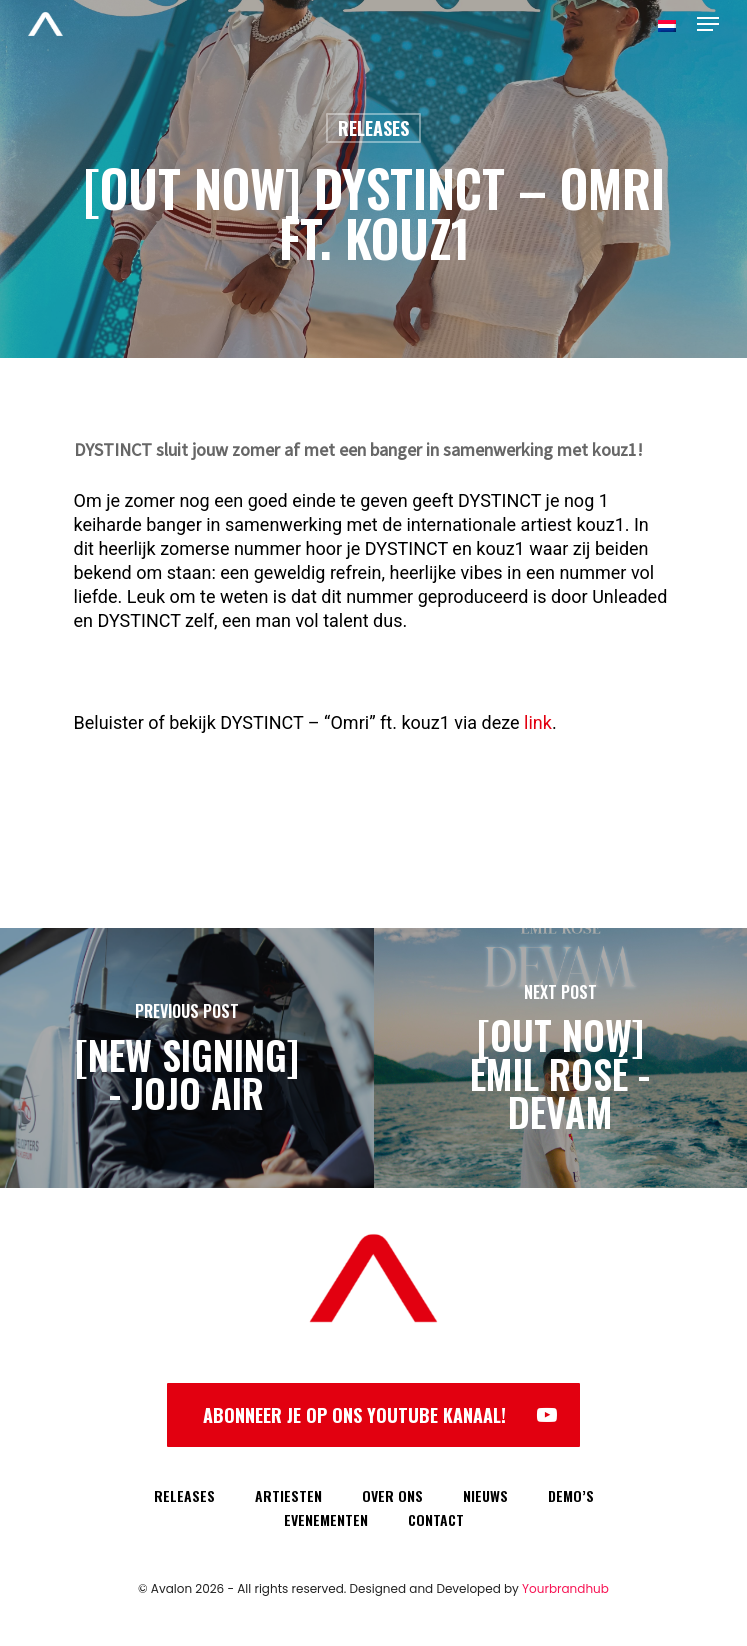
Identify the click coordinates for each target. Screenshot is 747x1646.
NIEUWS (485, 1495)
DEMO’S (571, 1495)
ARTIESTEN (288, 1495)
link (538, 722)
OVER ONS (392, 1495)
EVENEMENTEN (326, 1519)
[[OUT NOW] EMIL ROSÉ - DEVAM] (561, 1058)
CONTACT (436, 1519)
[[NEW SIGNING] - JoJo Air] (187, 1058)
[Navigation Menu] (708, 24)
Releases (373, 128)
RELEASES (184, 1495)
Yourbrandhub (565, 1588)
